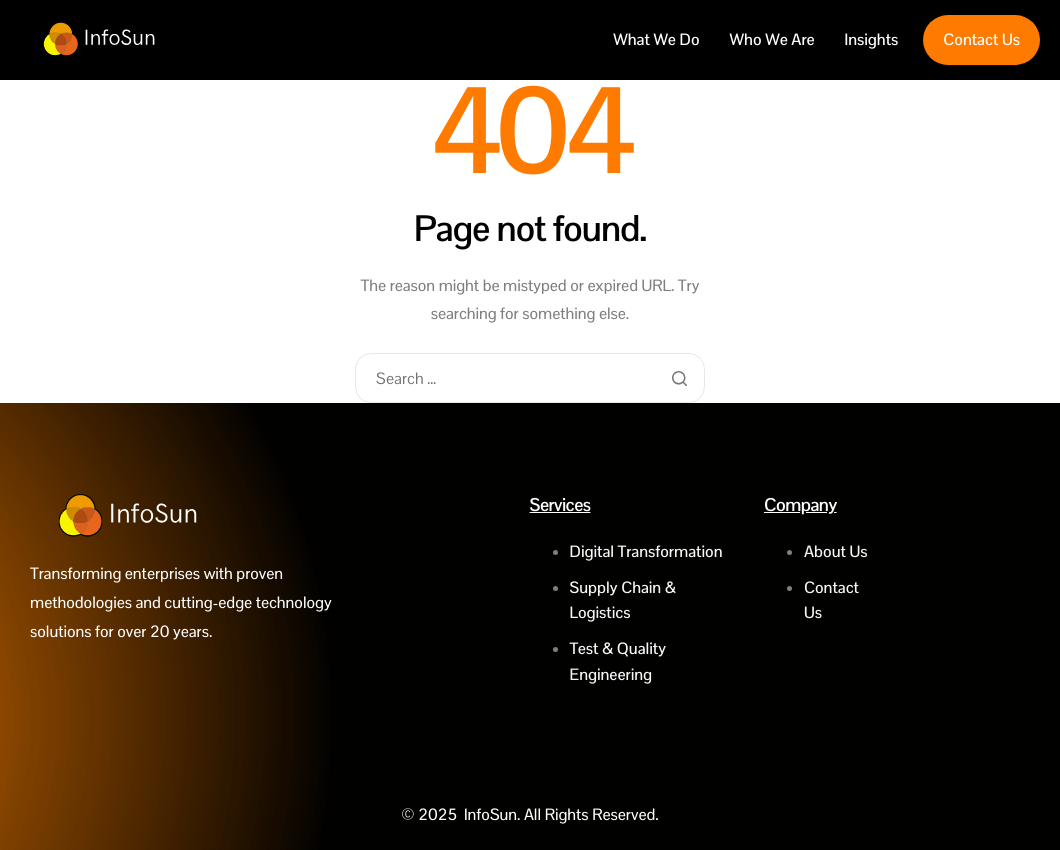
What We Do (656, 40)
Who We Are (772, 40)
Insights (872, 40)
